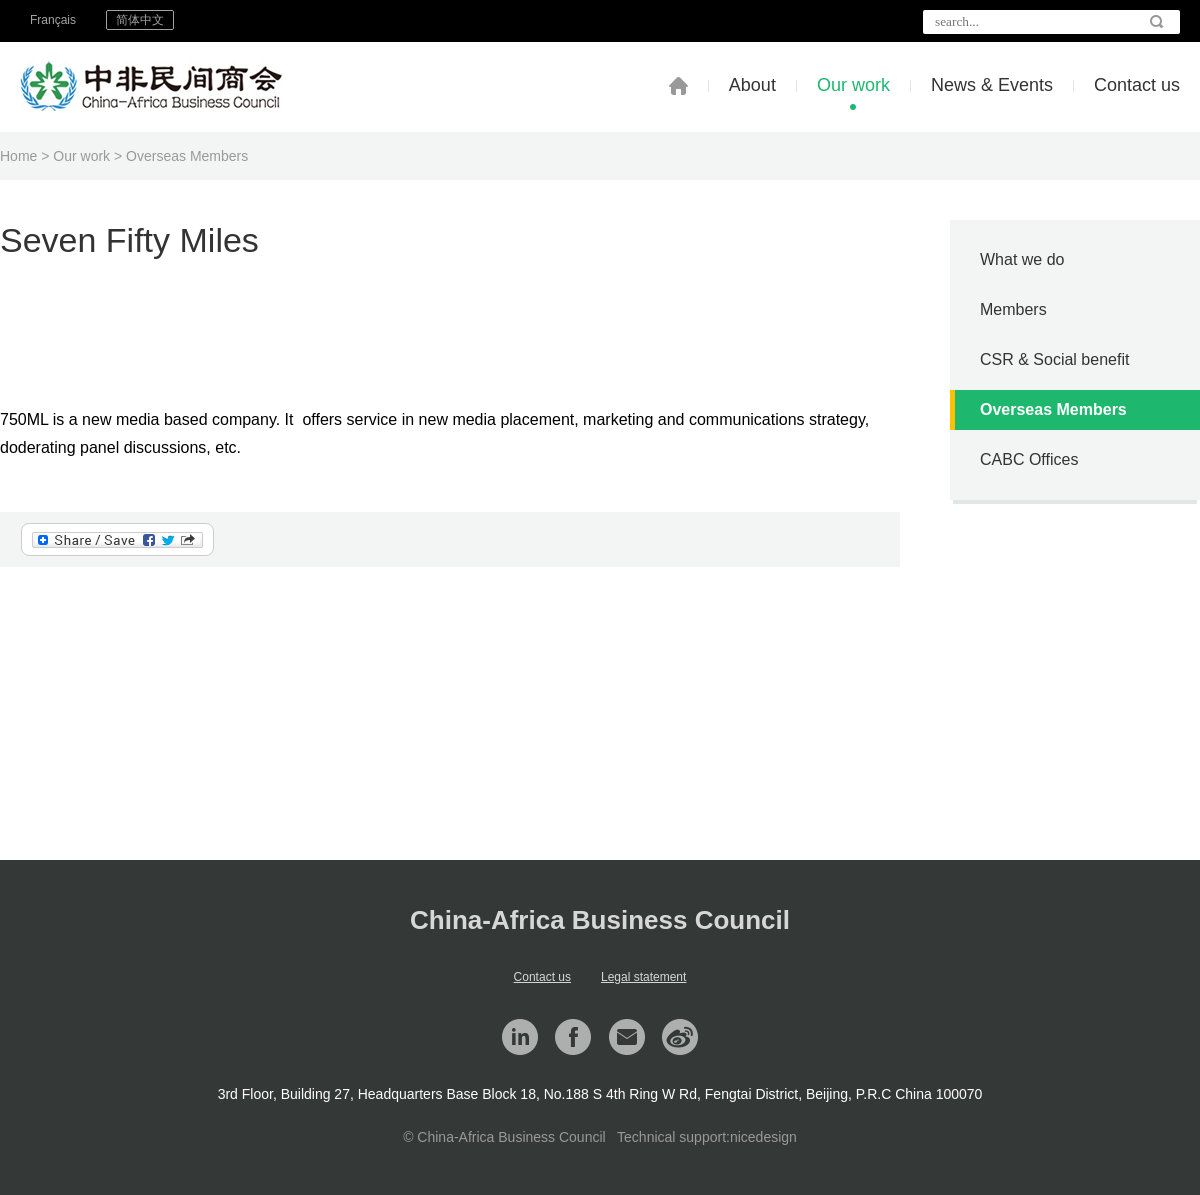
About (752, 85)
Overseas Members (187, 156)
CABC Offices (1029, 459)
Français (53, 20)
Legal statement (643, 977)
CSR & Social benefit (1054, 359)
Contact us (1137, 85)
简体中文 (140, 20)
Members (1013, 309)
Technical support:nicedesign (707, 1137)
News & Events (992, 85)
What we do (1022, 259)
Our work (853, 85)
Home (18, 156)
